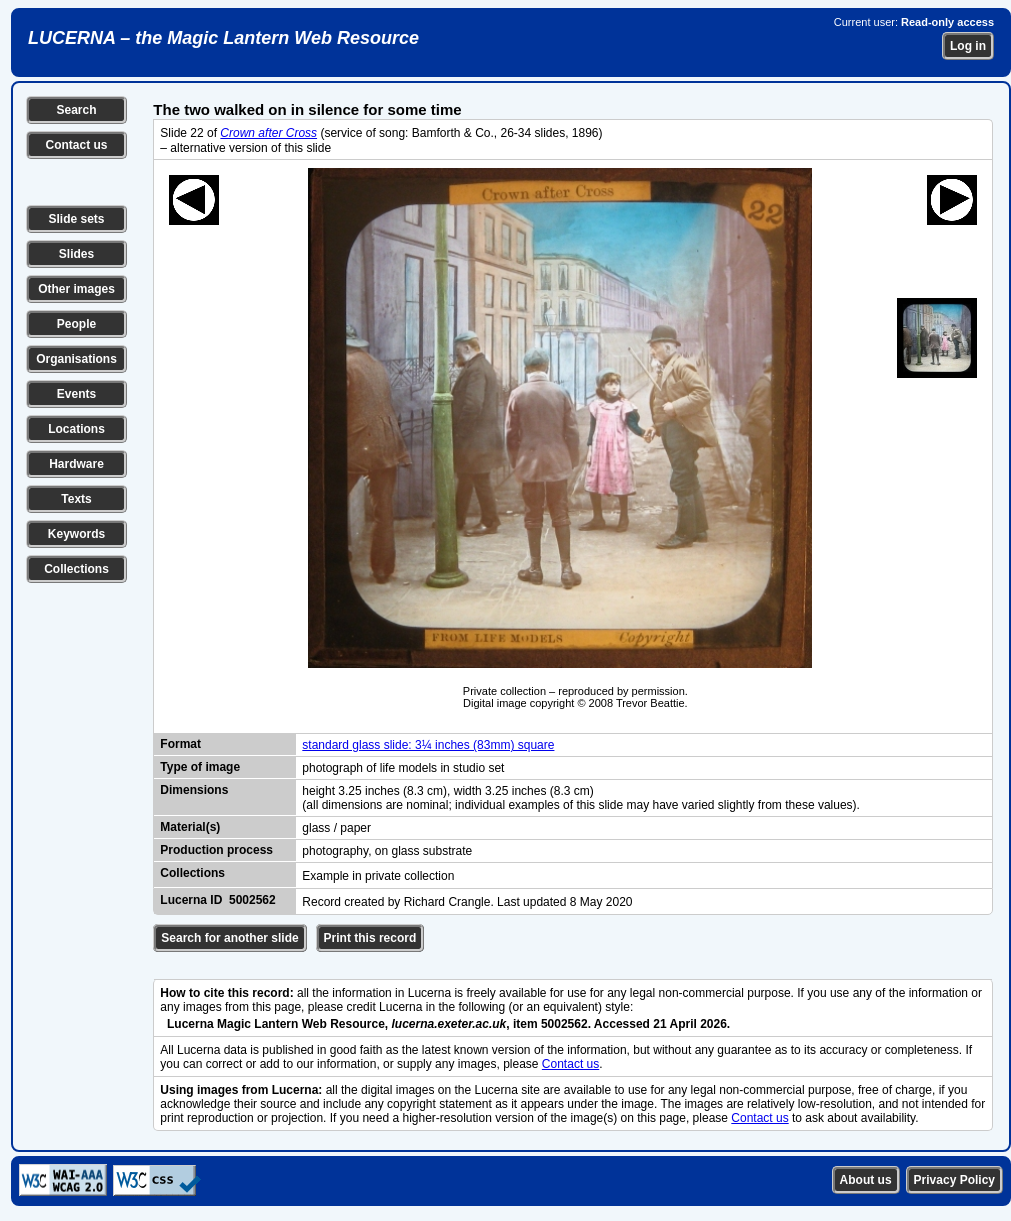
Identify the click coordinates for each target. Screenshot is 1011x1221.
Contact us (76, 145)
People (76, 324)
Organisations (76, 359)
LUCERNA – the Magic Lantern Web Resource (223, 38)
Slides (76, 254)
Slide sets (76, 219)
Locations (76, 429)
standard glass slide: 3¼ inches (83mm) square (428, 745)
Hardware (76, 464)
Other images (76, 289)
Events (76, 394)
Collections (76, 569)
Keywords (76, 534)
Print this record (370, 938)
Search (76, 110)
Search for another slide (229, 938)
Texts (76, 499)
